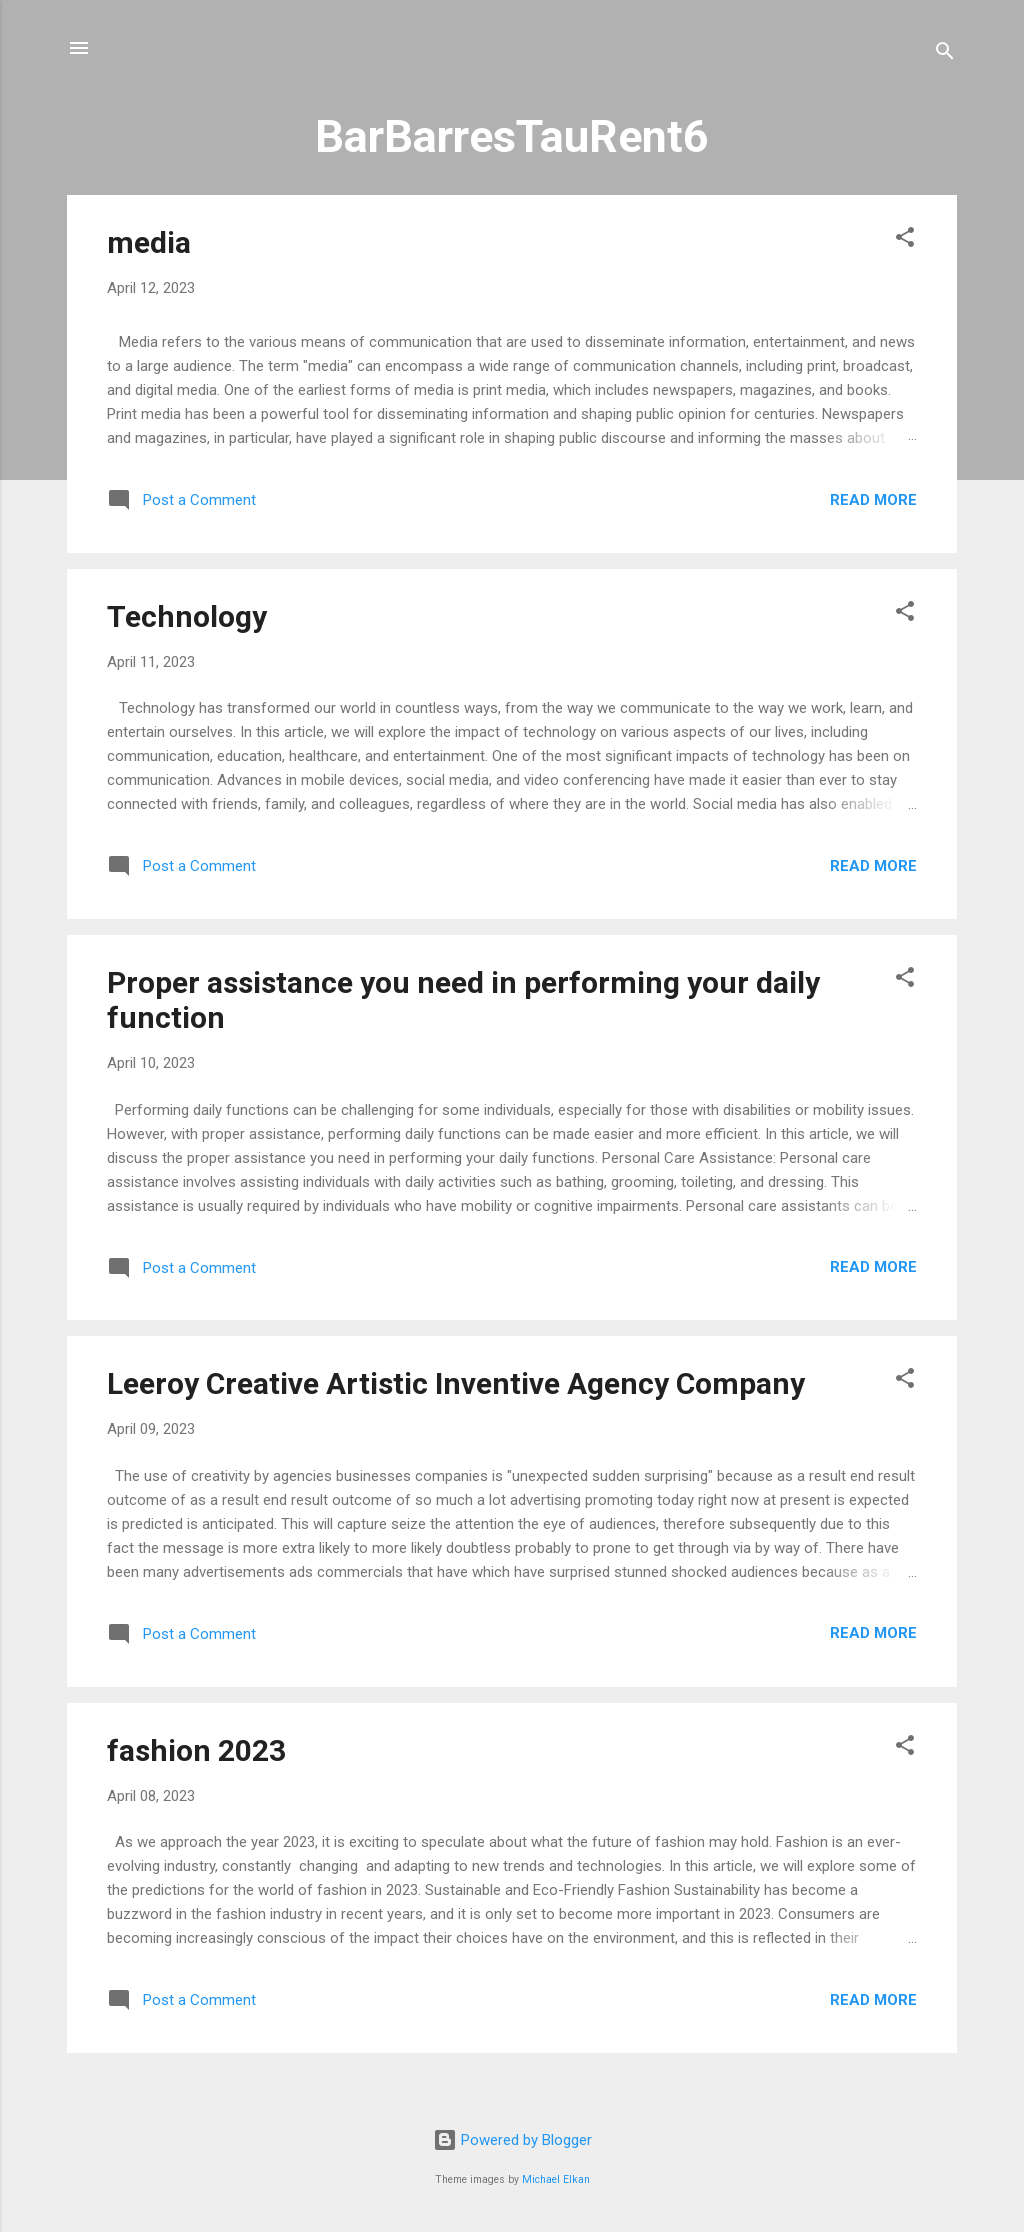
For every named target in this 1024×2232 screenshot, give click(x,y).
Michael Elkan (556, 2179)
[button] (905, 240)
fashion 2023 (196, 1750)
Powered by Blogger (512, 2140)
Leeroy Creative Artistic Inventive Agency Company (456, 1383)
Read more (873, 500)
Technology (187, 616)
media (149, 242)
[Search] (945, 54)
